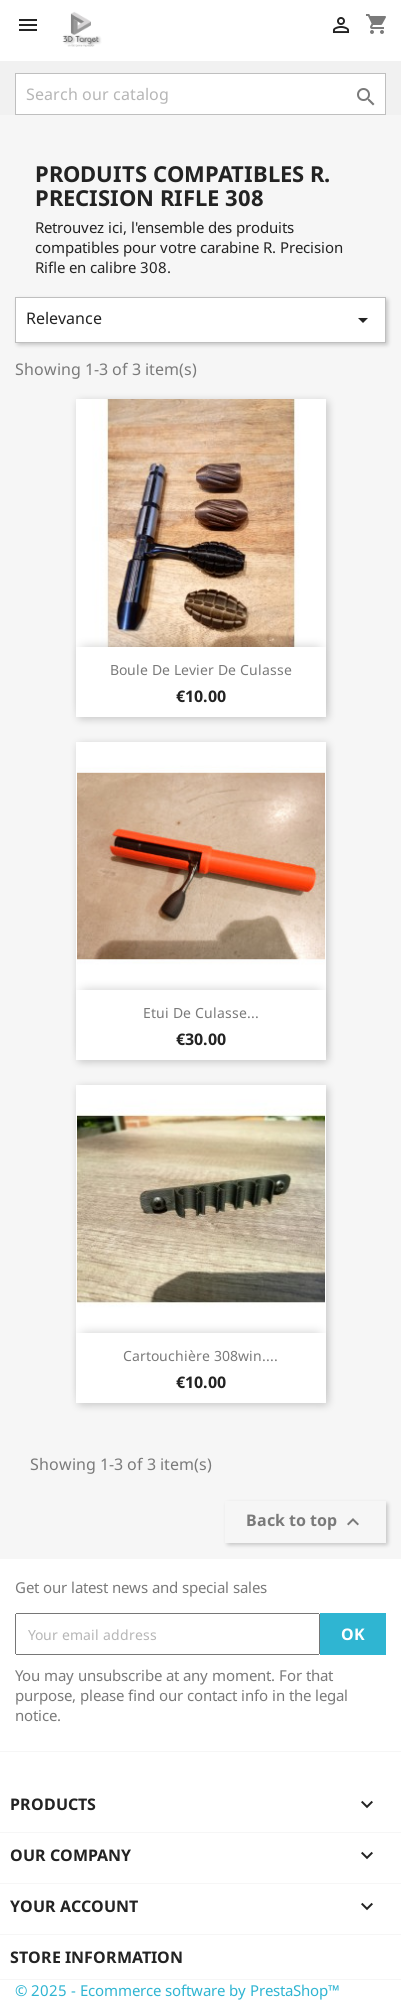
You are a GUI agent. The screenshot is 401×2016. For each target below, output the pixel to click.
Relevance (200, 319)
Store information (96, 1957)
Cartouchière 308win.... (200, 1355)
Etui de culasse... (201, 1012)
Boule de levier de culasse (201, 669)
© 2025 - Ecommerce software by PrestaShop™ (177, 1990)
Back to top (305, 1522)
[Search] (200, 94)
